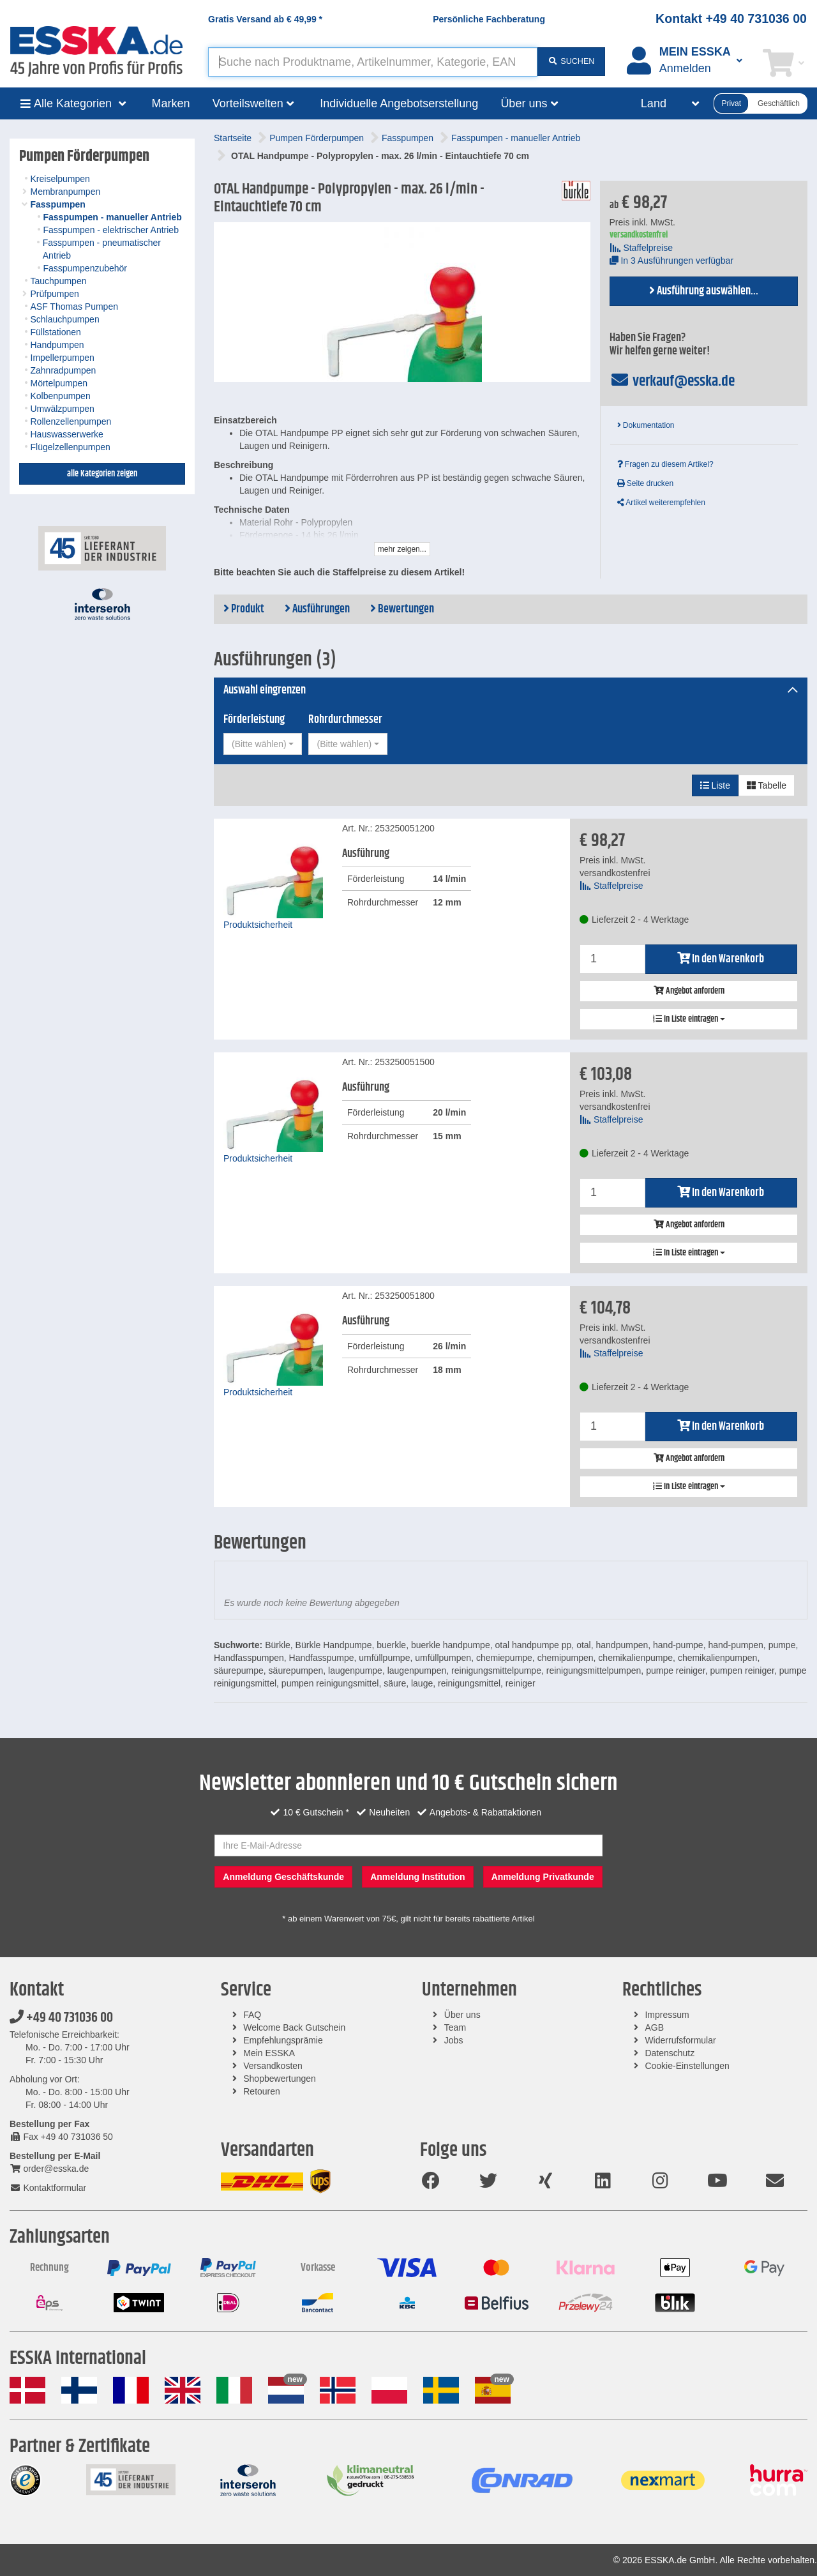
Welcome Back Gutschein (294, 2027)
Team (455, 2027)
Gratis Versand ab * (265, 19)
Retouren (261, 2091)
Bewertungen (402, 609)
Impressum (667, 2015)
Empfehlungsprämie (283, 2040)
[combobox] (262, 744)
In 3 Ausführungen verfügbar (672, 260)
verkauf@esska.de (672, 381)
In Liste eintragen (689, 1019)
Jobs (453, 2040)
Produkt (243, 609)
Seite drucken (645, 483)
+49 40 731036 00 (61, 2018)
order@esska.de (49, 2168)
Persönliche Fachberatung (489, 19)
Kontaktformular (48, 2188)
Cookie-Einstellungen (687, 2066)
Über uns (462, 2015)
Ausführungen (317, 609)
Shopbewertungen (279, 2078)
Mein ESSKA (269, 2053)
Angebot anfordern (689, 991)
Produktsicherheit (257, 925)
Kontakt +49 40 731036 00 (731, 18)
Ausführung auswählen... (703, 291)
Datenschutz (669, 2053)
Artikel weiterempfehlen (661, 502)
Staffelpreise (641, 248)
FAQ (252, 2015)
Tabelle (766, 785)
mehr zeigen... (402, 549)
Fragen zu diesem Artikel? (665, 464)
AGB (654, 2027)
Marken (171, 103)
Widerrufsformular (680, 2040)
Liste (715, 785)
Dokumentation (646, 425)
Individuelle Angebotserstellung (399, 103)
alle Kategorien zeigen (102, 474)
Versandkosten (273, 2066)
